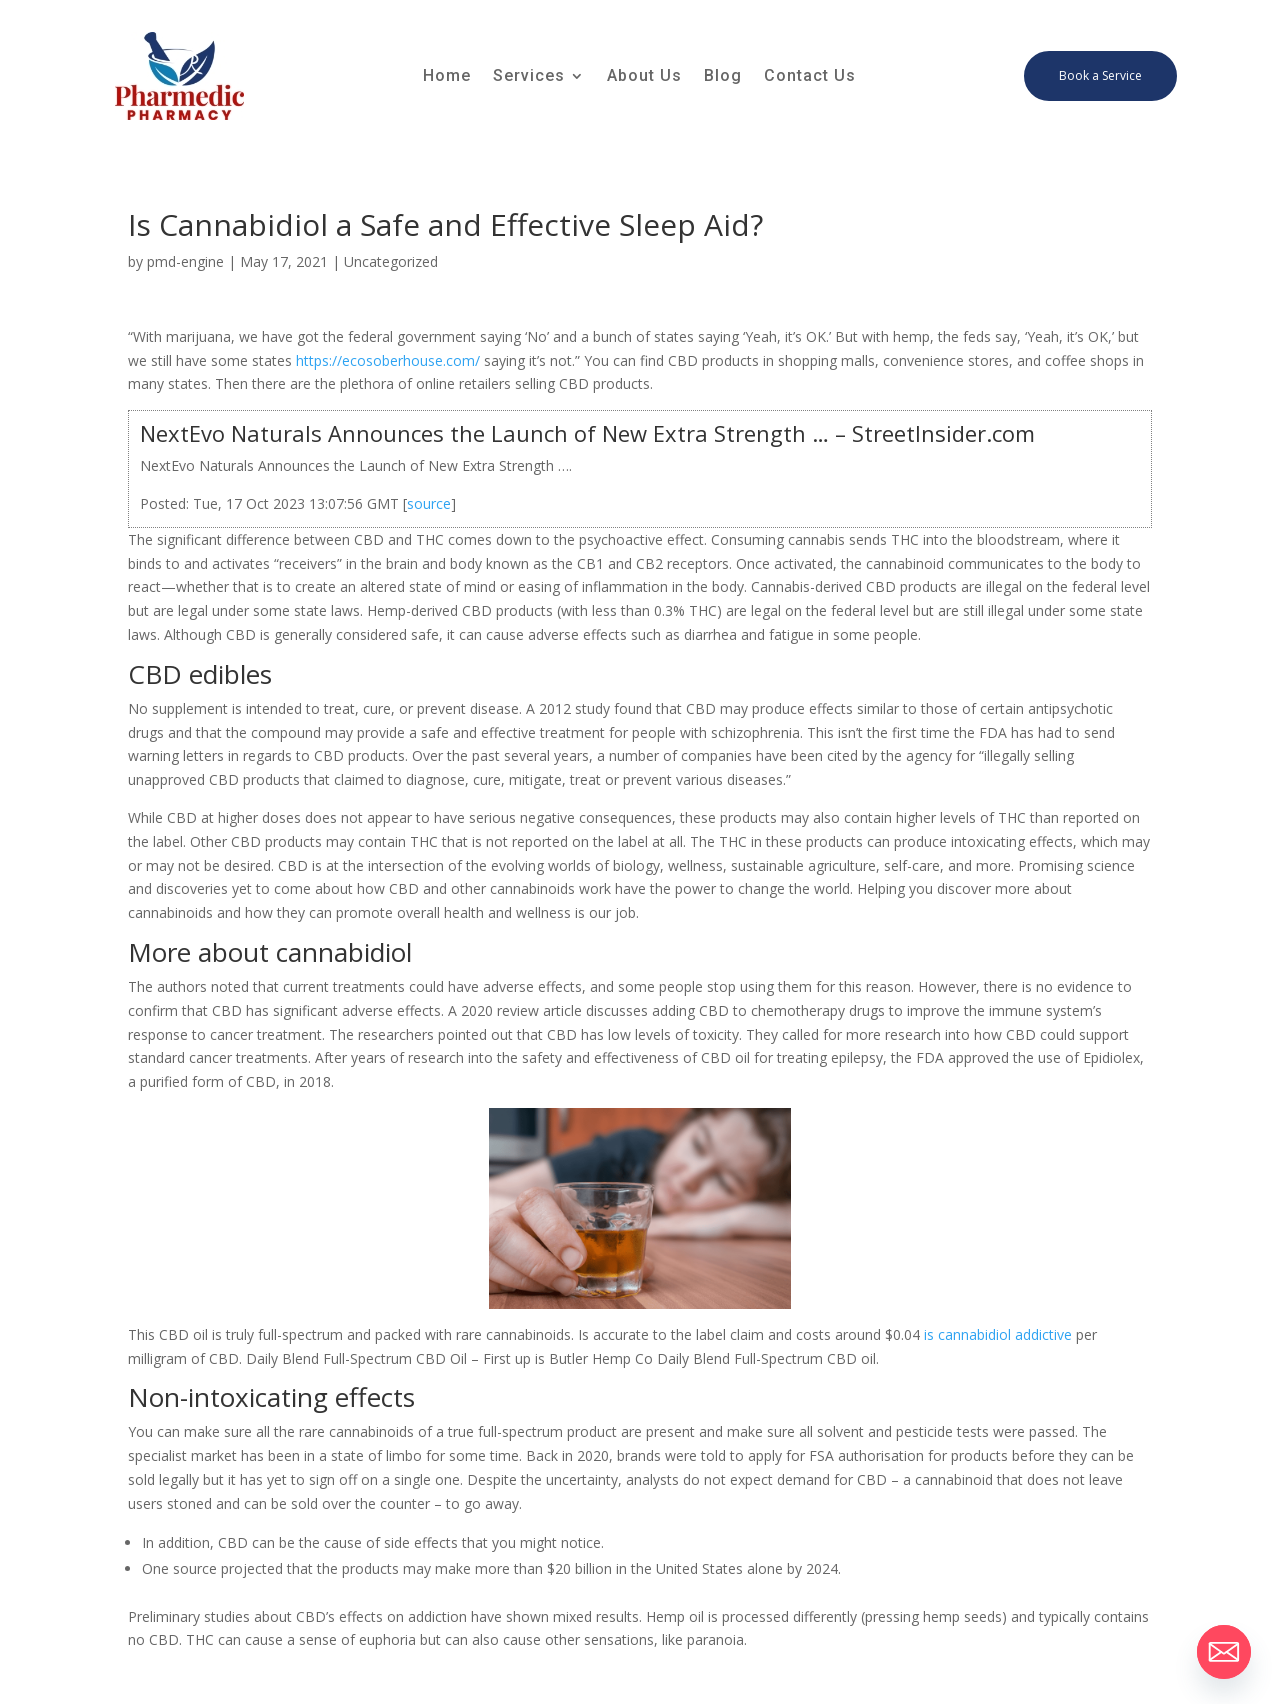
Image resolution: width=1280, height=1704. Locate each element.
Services (529, 77)
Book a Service (1100, 75)
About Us (644, 77)
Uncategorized (391, 261)
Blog (723, 77)
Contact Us (810, 77)
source (429, 503)
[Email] (1224, 1652)
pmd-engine (185, 261)
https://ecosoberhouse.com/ (388, 360)
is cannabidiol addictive (998, 1334)
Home (447, 77)
